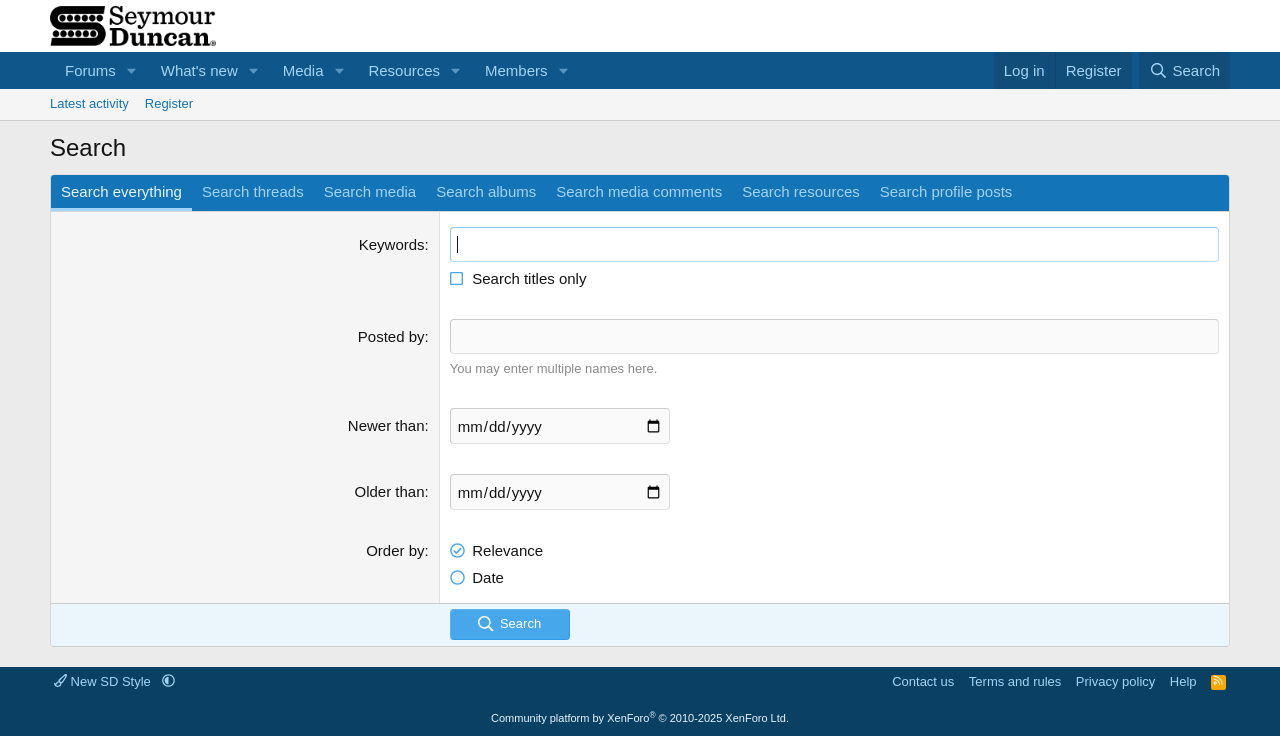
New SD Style (104, 681)
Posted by (391, 336)
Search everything (121, 191)
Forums (90, 70)
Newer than (386, 425)
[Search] (1184, 70)
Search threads (253, 191)
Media (303, 70)
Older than (390, 491)
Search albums (486, 191)
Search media (370, 191)
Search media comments (639, 191)
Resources (404, 70)
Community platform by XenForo (640, 718)
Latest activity (89, 103)
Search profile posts (946, 191)
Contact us (923, 681)
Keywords (392, 244)
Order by (395, 550)
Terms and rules (1015, 681)
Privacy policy (1115, 681)
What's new (199, 70)
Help (1183, 681)
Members (516, 70)
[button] (132, 70)
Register (169, 103)
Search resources (801, 191)
